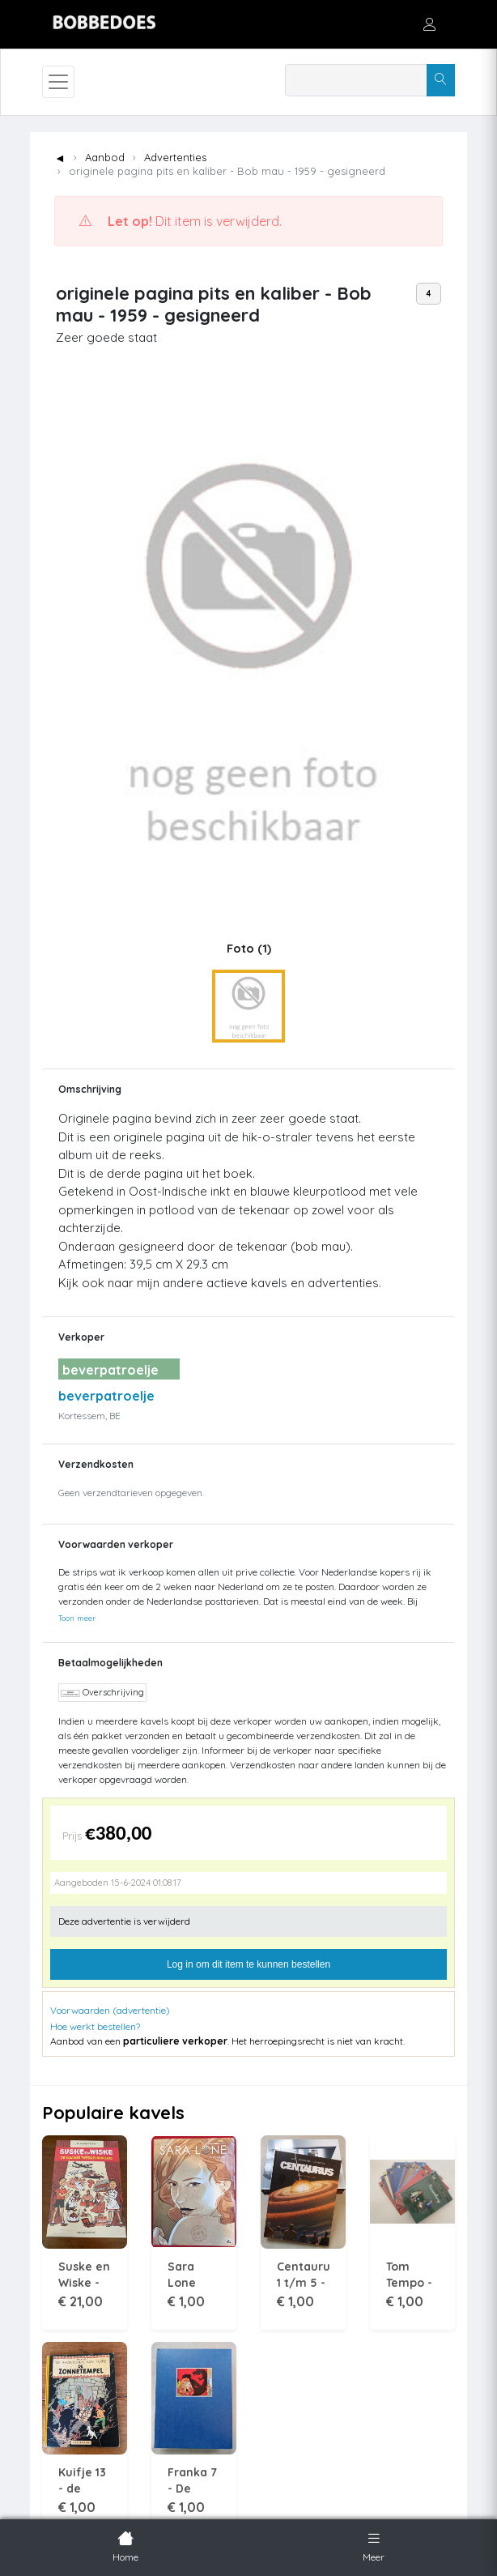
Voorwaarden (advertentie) (110, 2010)
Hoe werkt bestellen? (95, 2026)
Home (125, 2545)
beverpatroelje (106, 1396)
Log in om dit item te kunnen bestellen (248, 1964)
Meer (373, 2545)
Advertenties (175, 157)
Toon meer (77, 1618)
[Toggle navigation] (58, 82)
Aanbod (105, 157)
